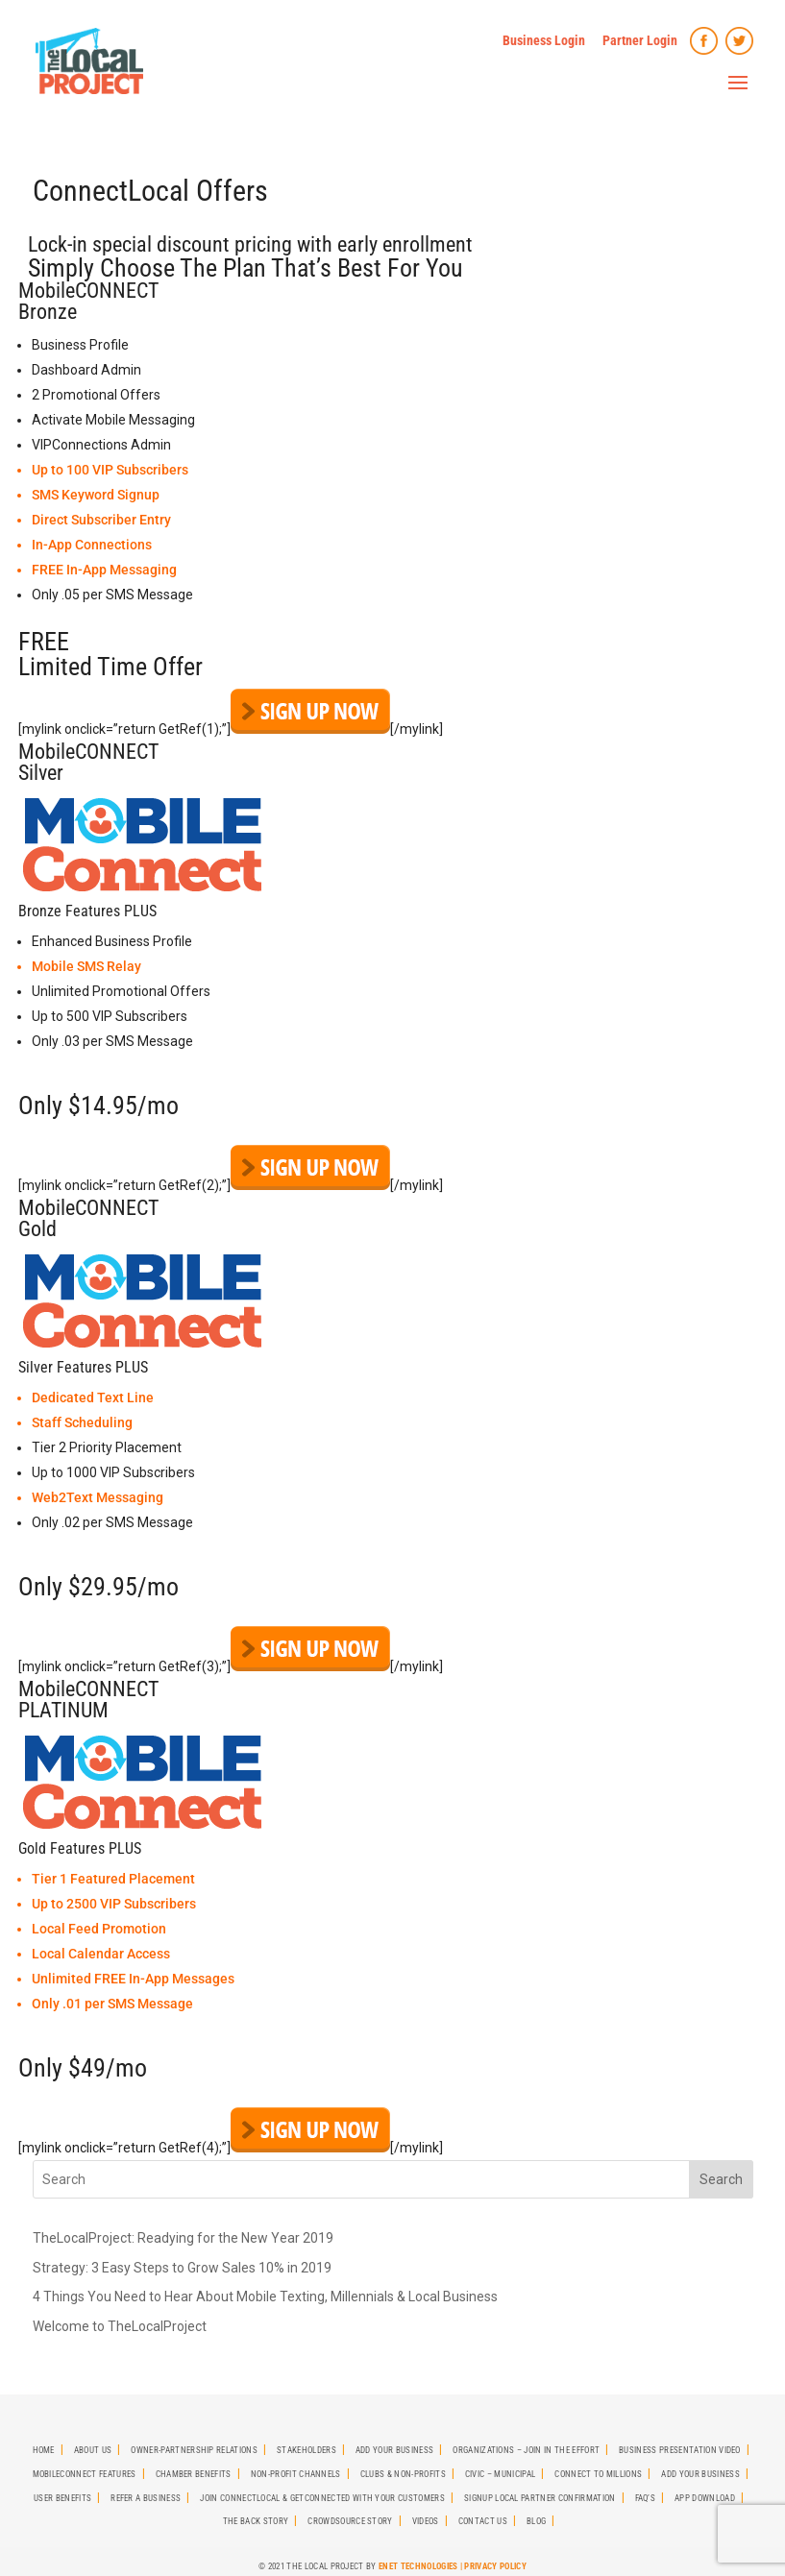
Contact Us (482, 2521)
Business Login (544, 40)
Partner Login (639, 40)
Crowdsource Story (349, 2521)
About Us (93, 2450)
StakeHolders (306, 2450)
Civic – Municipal (500, 2474)
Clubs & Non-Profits (403, 2474)
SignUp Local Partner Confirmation (540, 2498)
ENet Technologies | (421, 2566)
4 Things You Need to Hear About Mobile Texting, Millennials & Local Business (265, 2296)
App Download (705, 2498)
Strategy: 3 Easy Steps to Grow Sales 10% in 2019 (182, 2267)
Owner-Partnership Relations (194, 2450)
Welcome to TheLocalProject (120, 2326)
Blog (536, 2521)
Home (44, 2450)
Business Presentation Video (680, 2450)
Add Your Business (394, 2450)
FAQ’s (645, 2498)
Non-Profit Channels (296, 2474)
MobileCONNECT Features (84, 2474)
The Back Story (255, 2521)
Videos (425, 2521)
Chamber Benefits (194, 2474)
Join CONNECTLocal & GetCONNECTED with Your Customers (322, 2498)
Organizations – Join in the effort (526, 2450)
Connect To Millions (598, 2474)
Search (721, 2179)
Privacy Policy (495, 2566)
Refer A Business (145, 2498)
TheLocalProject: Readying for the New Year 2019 (183, 2238)
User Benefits (62, 2498)
